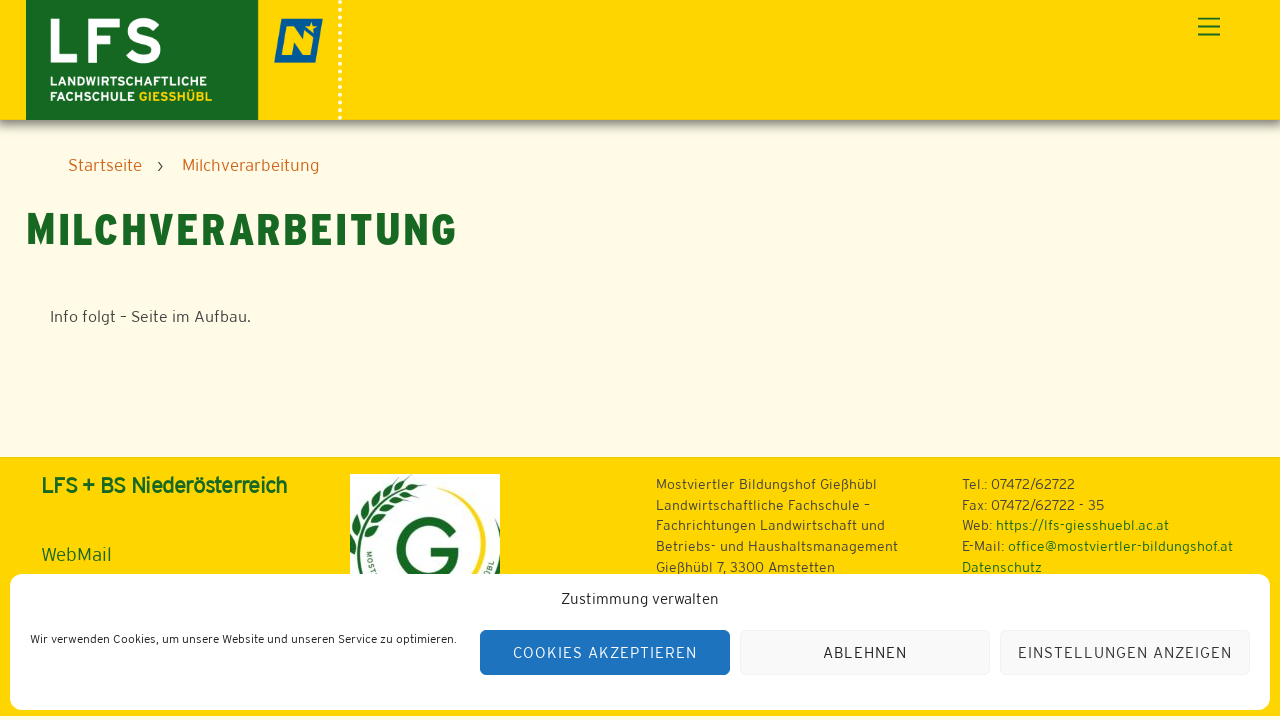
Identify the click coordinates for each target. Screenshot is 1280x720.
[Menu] (1209, 27)
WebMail (76, 554)
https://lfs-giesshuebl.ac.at (1082, 525)
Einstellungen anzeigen (1124, 652)
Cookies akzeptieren (605, 652)
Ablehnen (865, 652)
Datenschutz (1002, 567)
